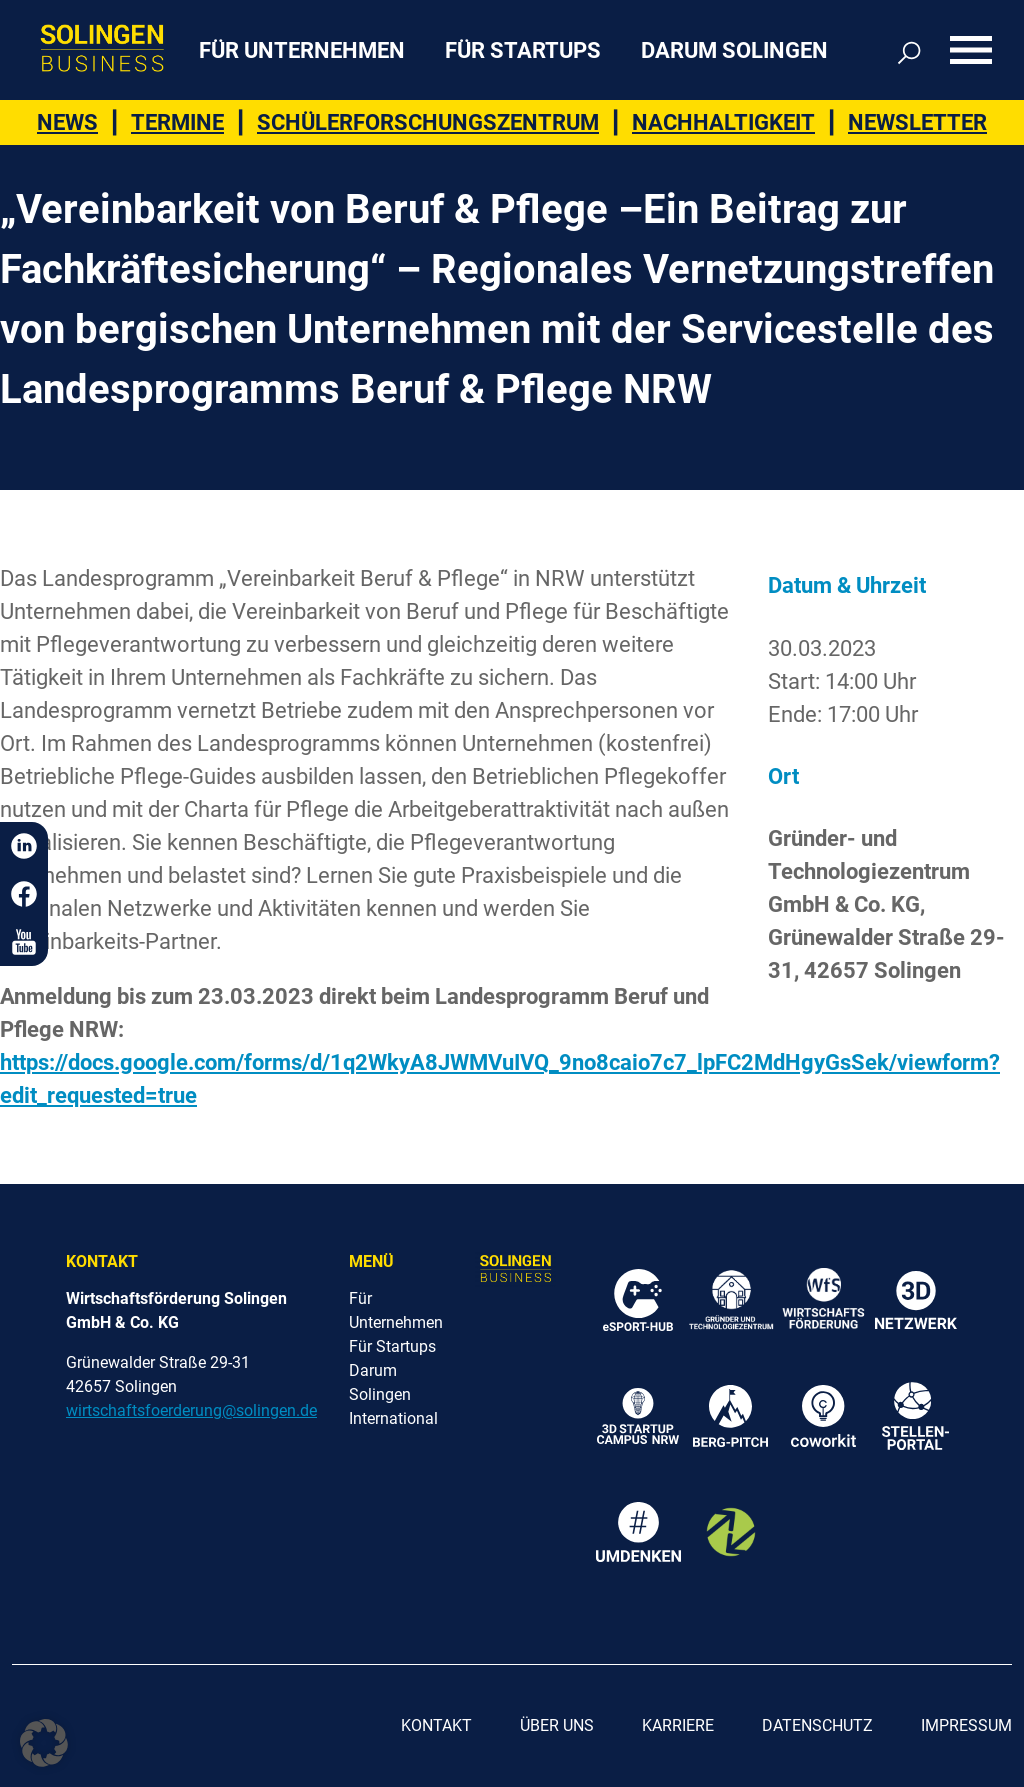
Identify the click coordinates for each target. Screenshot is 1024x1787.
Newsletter (917, 122)
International (393, 1418)
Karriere (678, 1725)
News (67, 122)
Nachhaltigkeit (723, 122)
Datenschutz (817, 1725)
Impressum (966, 1725)
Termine (177, 122)
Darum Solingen (734, 50)
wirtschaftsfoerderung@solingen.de (191, 1410)
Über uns (557, 1725)
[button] (44, 1743)
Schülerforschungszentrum (428, 122)
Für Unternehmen (302, 50)
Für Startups (523, 50)
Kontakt (436, 1725)
